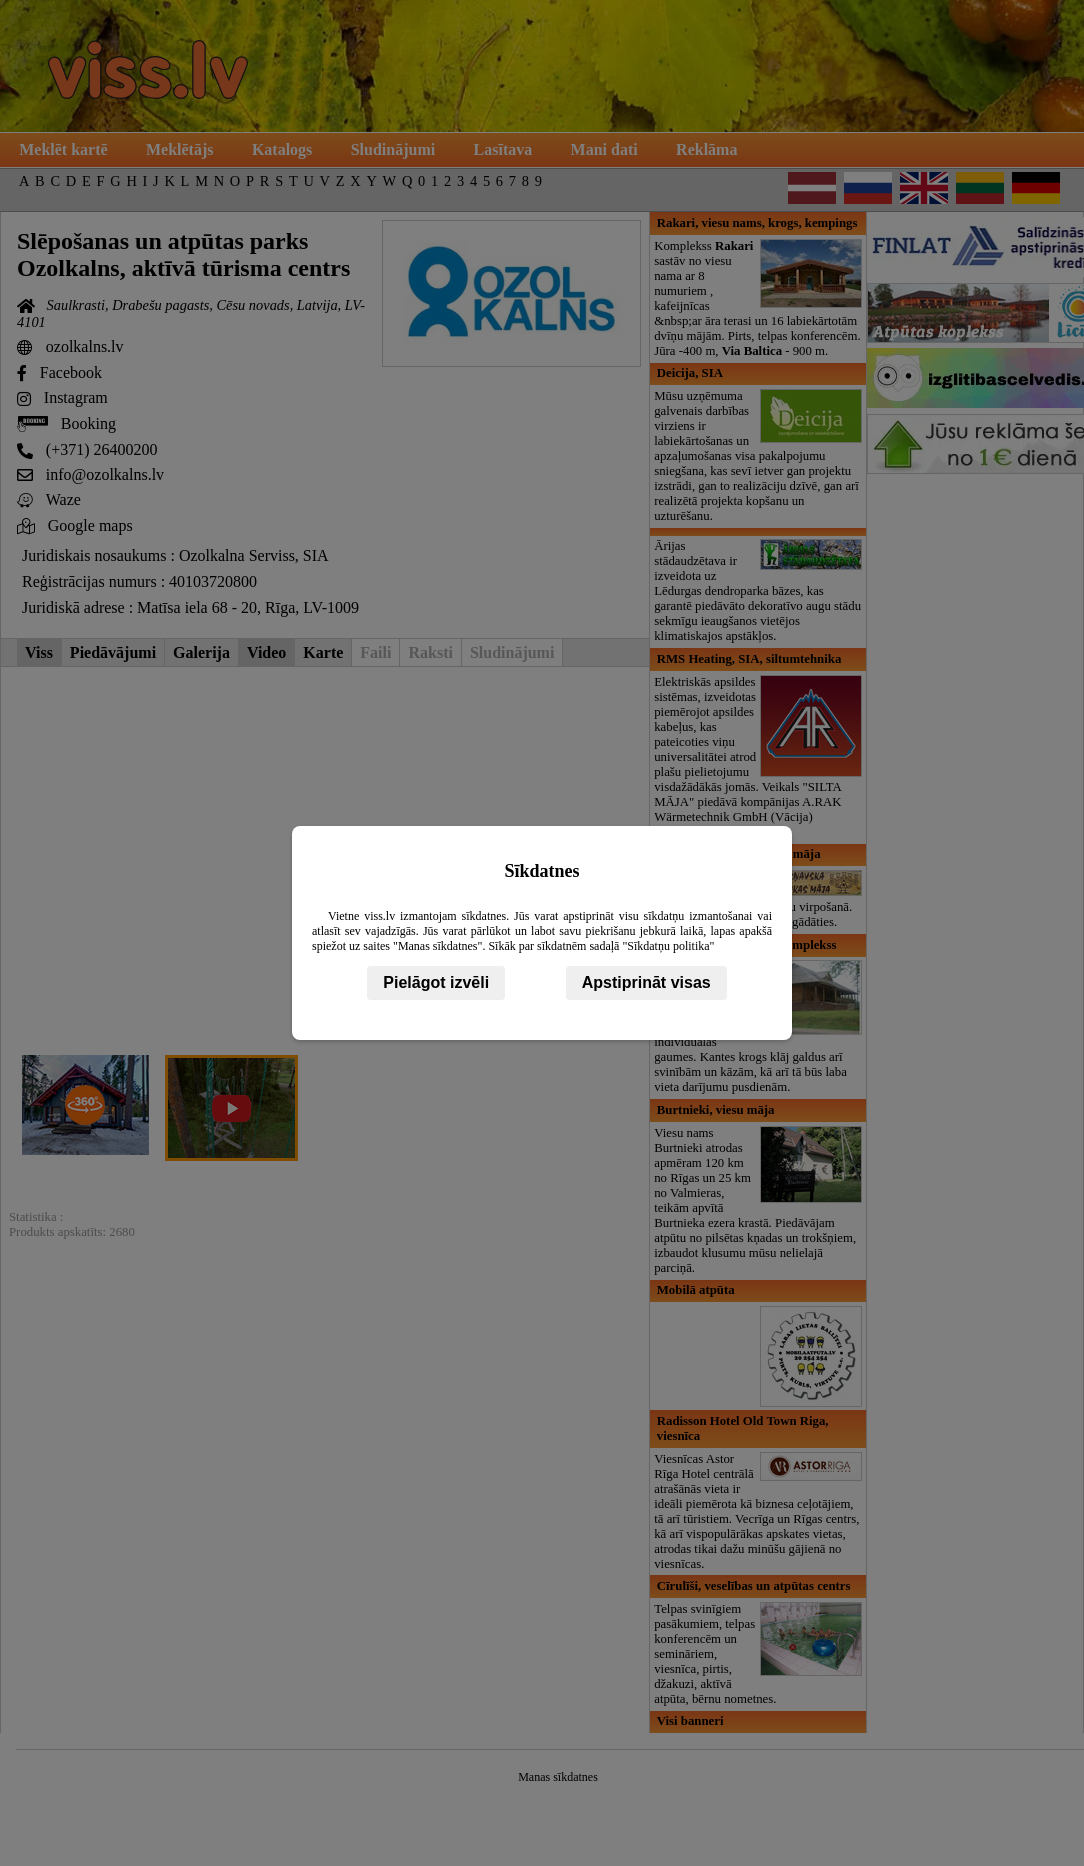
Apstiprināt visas (646, 982)
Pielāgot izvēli (436, 982)
